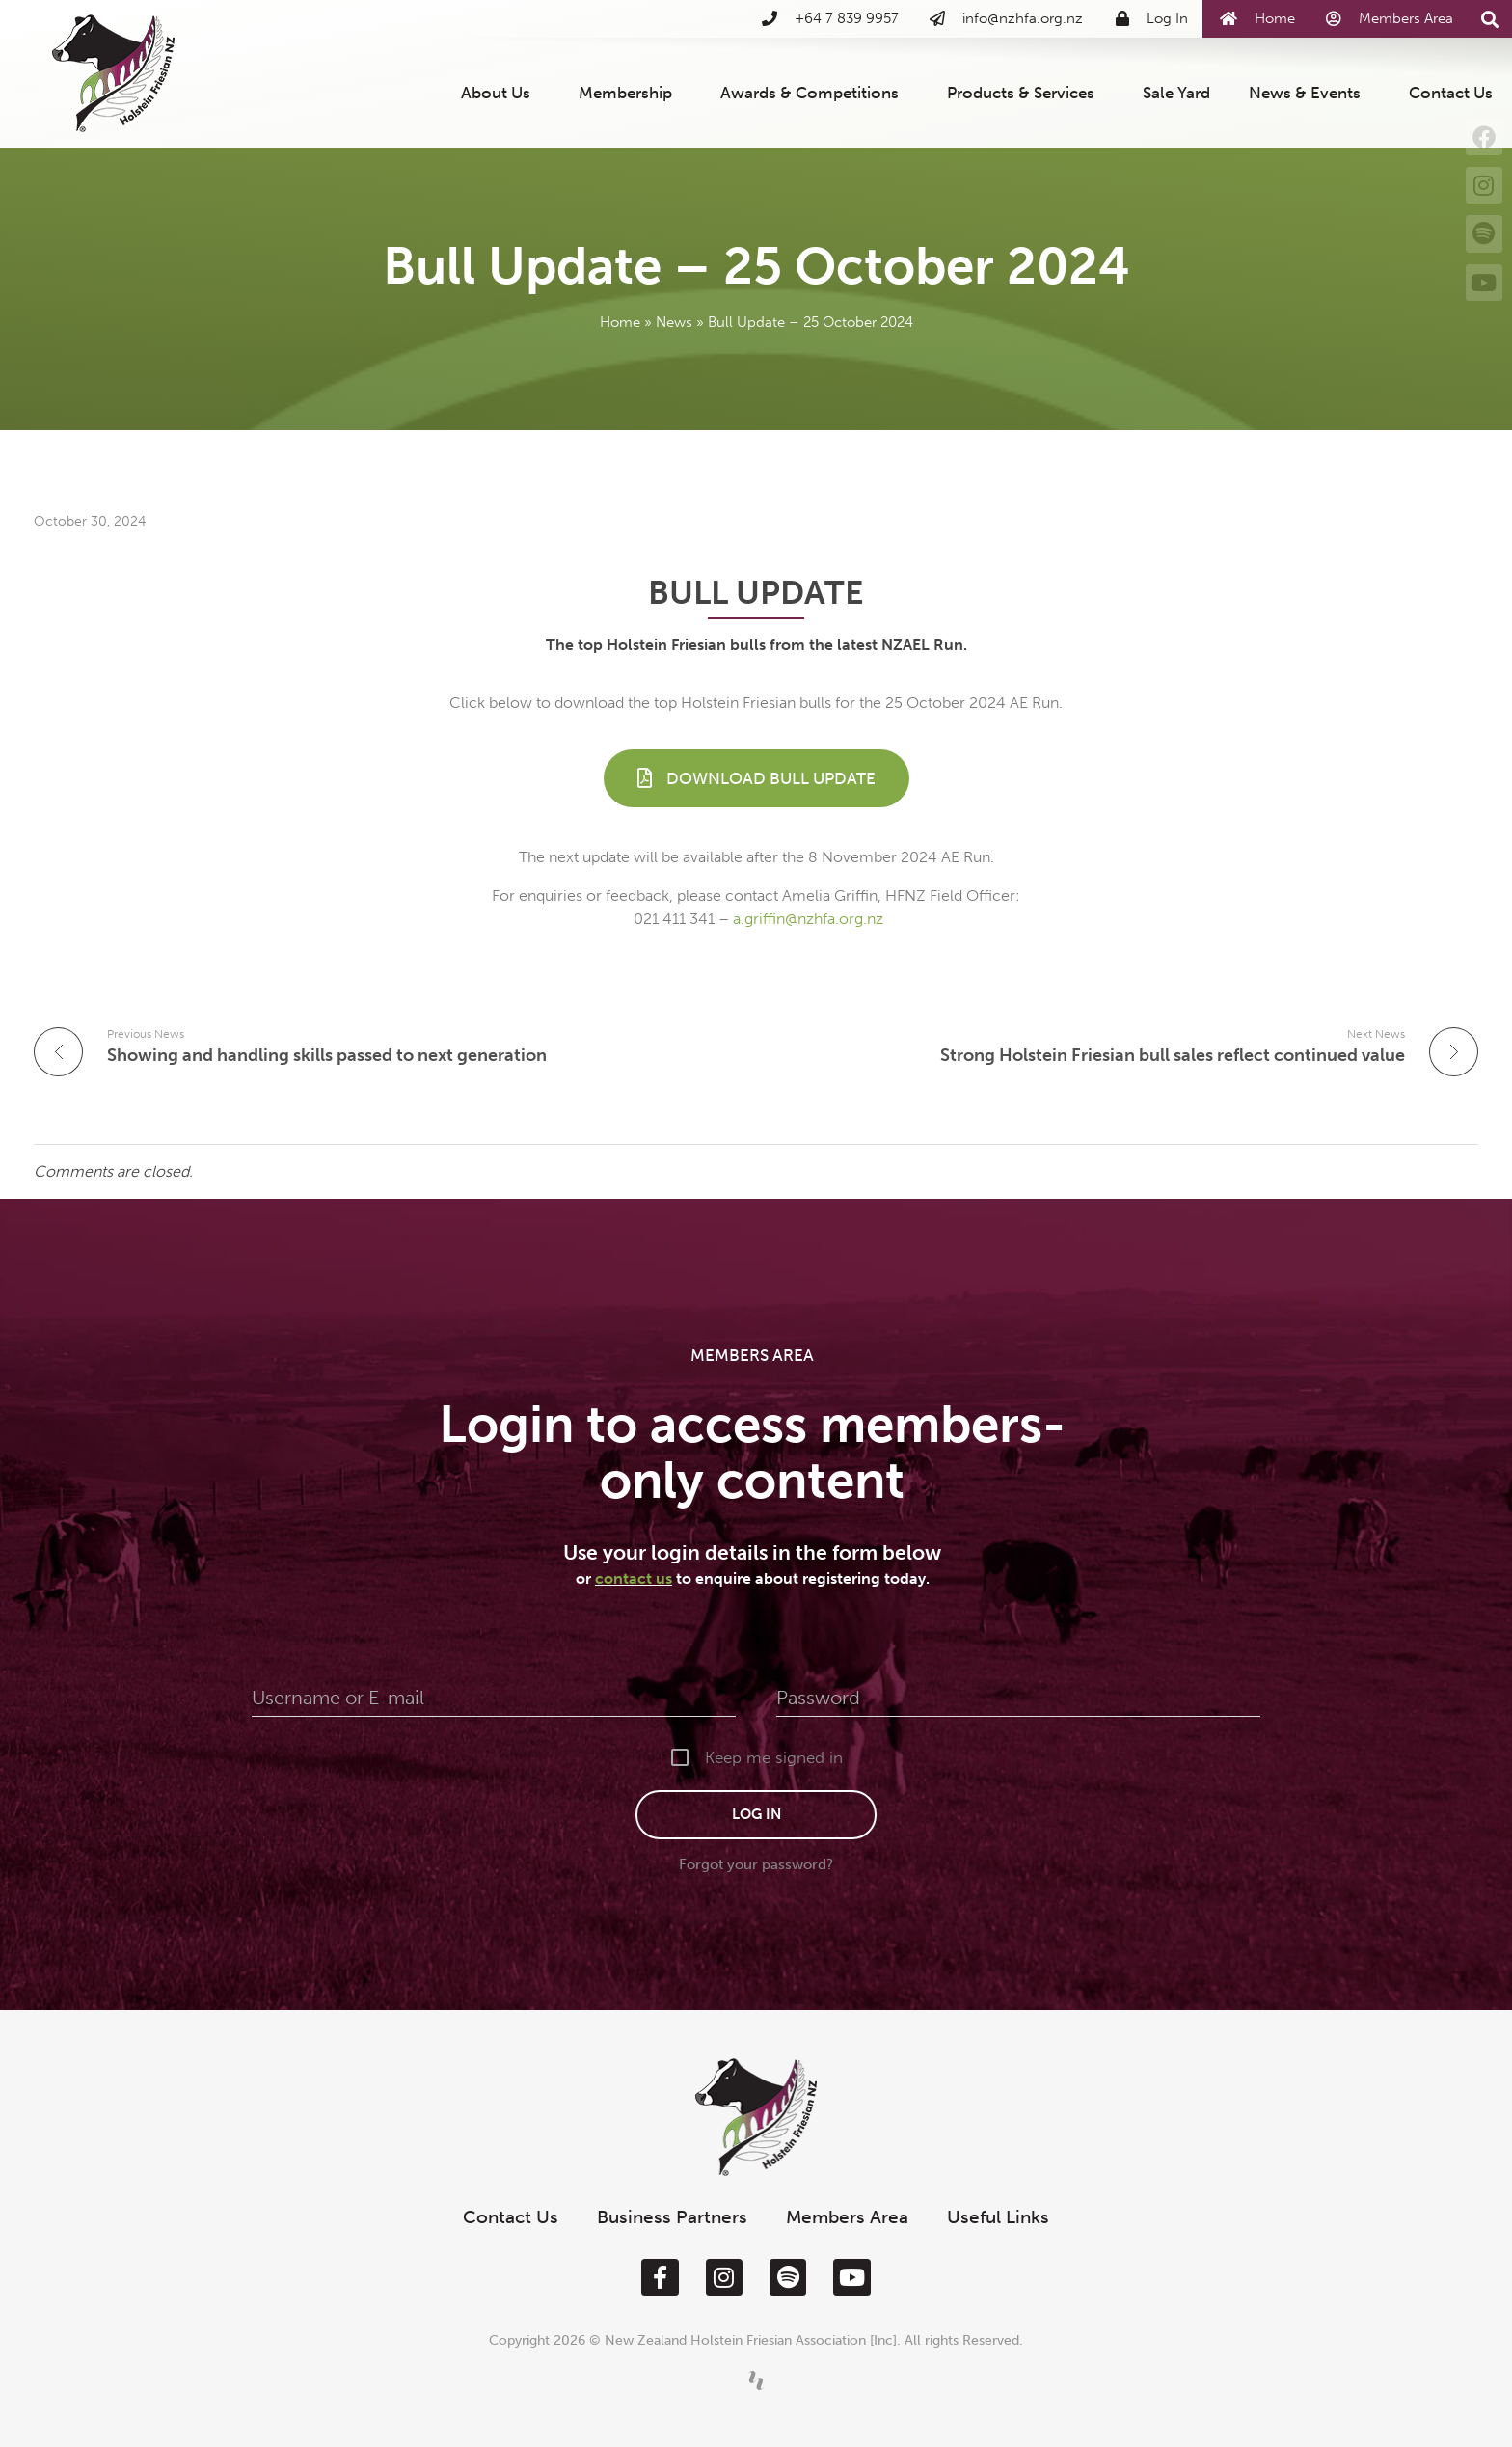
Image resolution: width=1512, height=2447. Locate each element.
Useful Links (998, 2217)
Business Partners (672, 2217)
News (674, 322)
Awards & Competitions (814, 92)
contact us (633, 1578)
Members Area (847, 2217)
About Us (500, 92)
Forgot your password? (756, 1864)
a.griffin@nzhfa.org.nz (808, 919)
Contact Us (1451, 92)
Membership (630, 92)
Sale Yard (1176, 92)
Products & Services (1025, 92)
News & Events (1309, 92)
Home (620, 322)
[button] (1489, 20)
